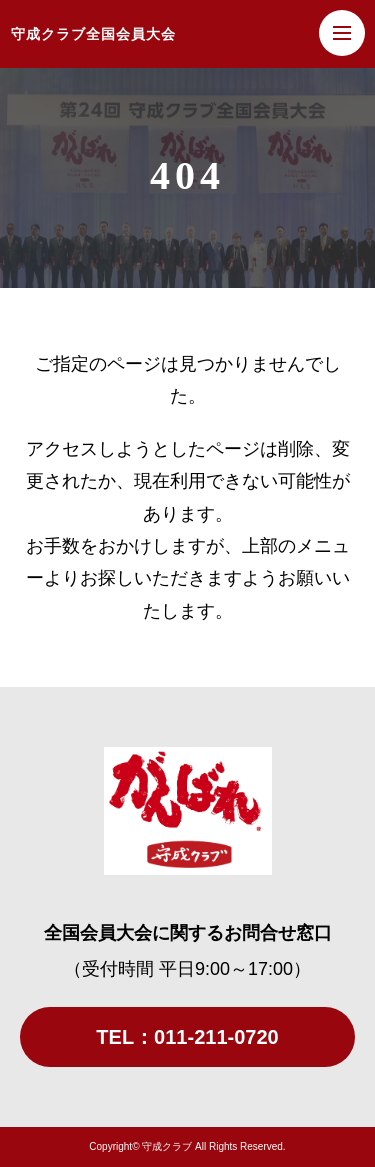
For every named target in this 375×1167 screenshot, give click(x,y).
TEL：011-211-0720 (187, 1037)
